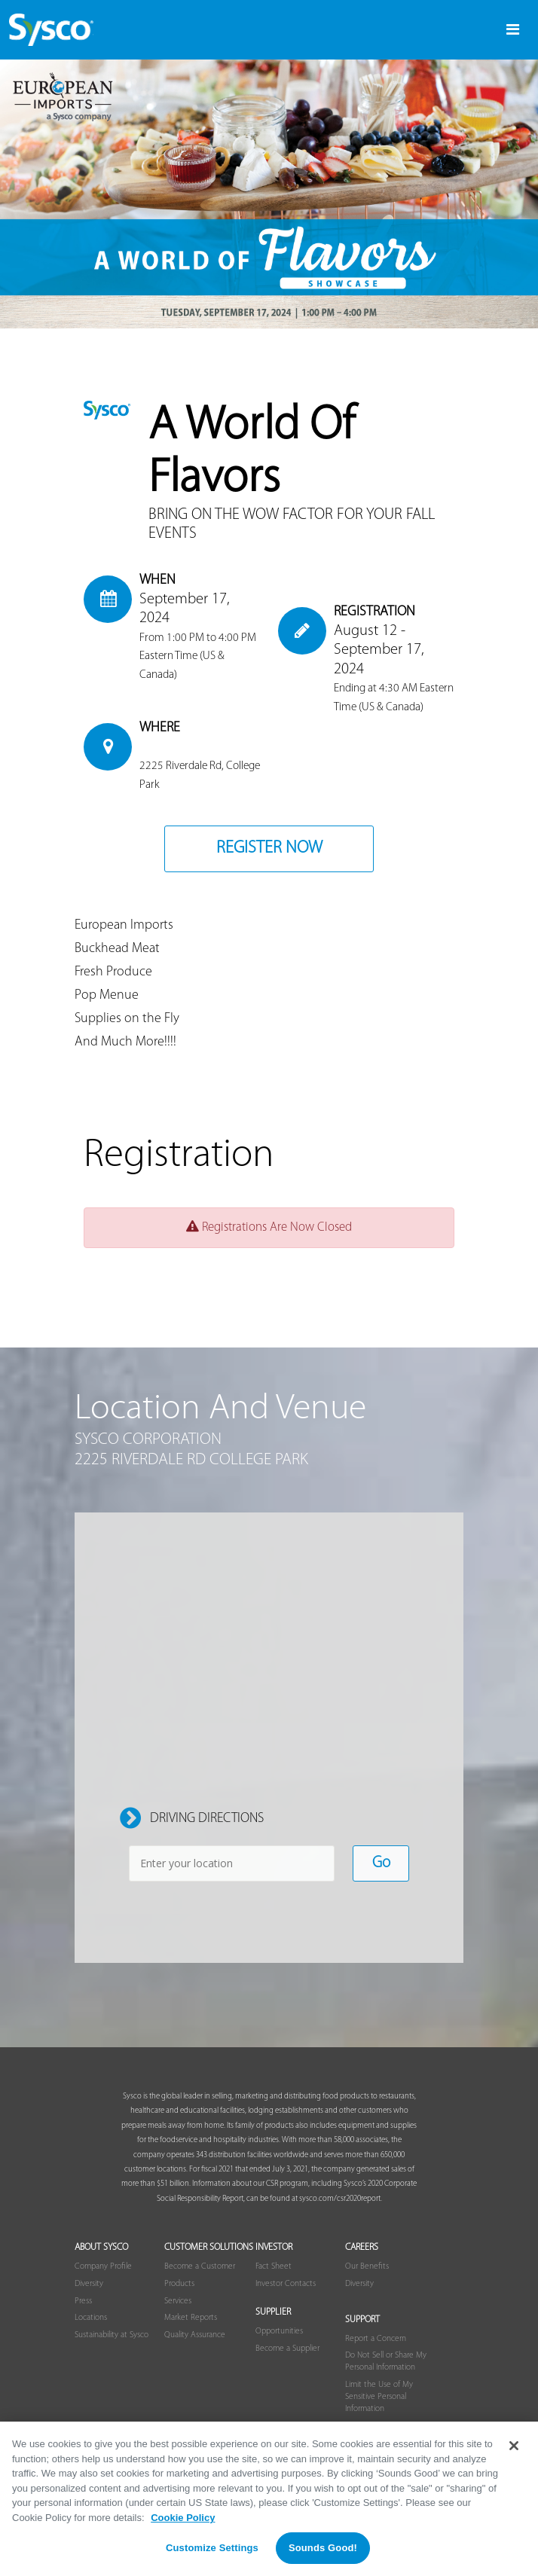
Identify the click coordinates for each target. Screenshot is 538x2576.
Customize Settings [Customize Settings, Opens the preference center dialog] (212, 2547)
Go (381, 1863)
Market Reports (190, 2317)
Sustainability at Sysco (111, 2334)
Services (177, 2301)
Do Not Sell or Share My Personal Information (385, 2361)
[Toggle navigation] (513, 30)
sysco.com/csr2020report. (340, 2199)
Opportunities (279, 2331)
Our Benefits (367, 2266)
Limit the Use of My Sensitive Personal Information (379, 2396)
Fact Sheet (273, 2266)
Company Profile (103, 2266)
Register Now (269, 848)
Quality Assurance (194, 2334)
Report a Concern (375, 2338)
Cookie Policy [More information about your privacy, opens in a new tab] (183, 2517)
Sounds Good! (323, 2547)
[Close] (513, 2445)
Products (179, 2283)
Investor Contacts (285, 2283)
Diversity (89, 2283)
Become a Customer (199, 2266)
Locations (91, 2317)
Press (83, 2301)
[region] (269, 2499)
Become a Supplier (287, 2348)
